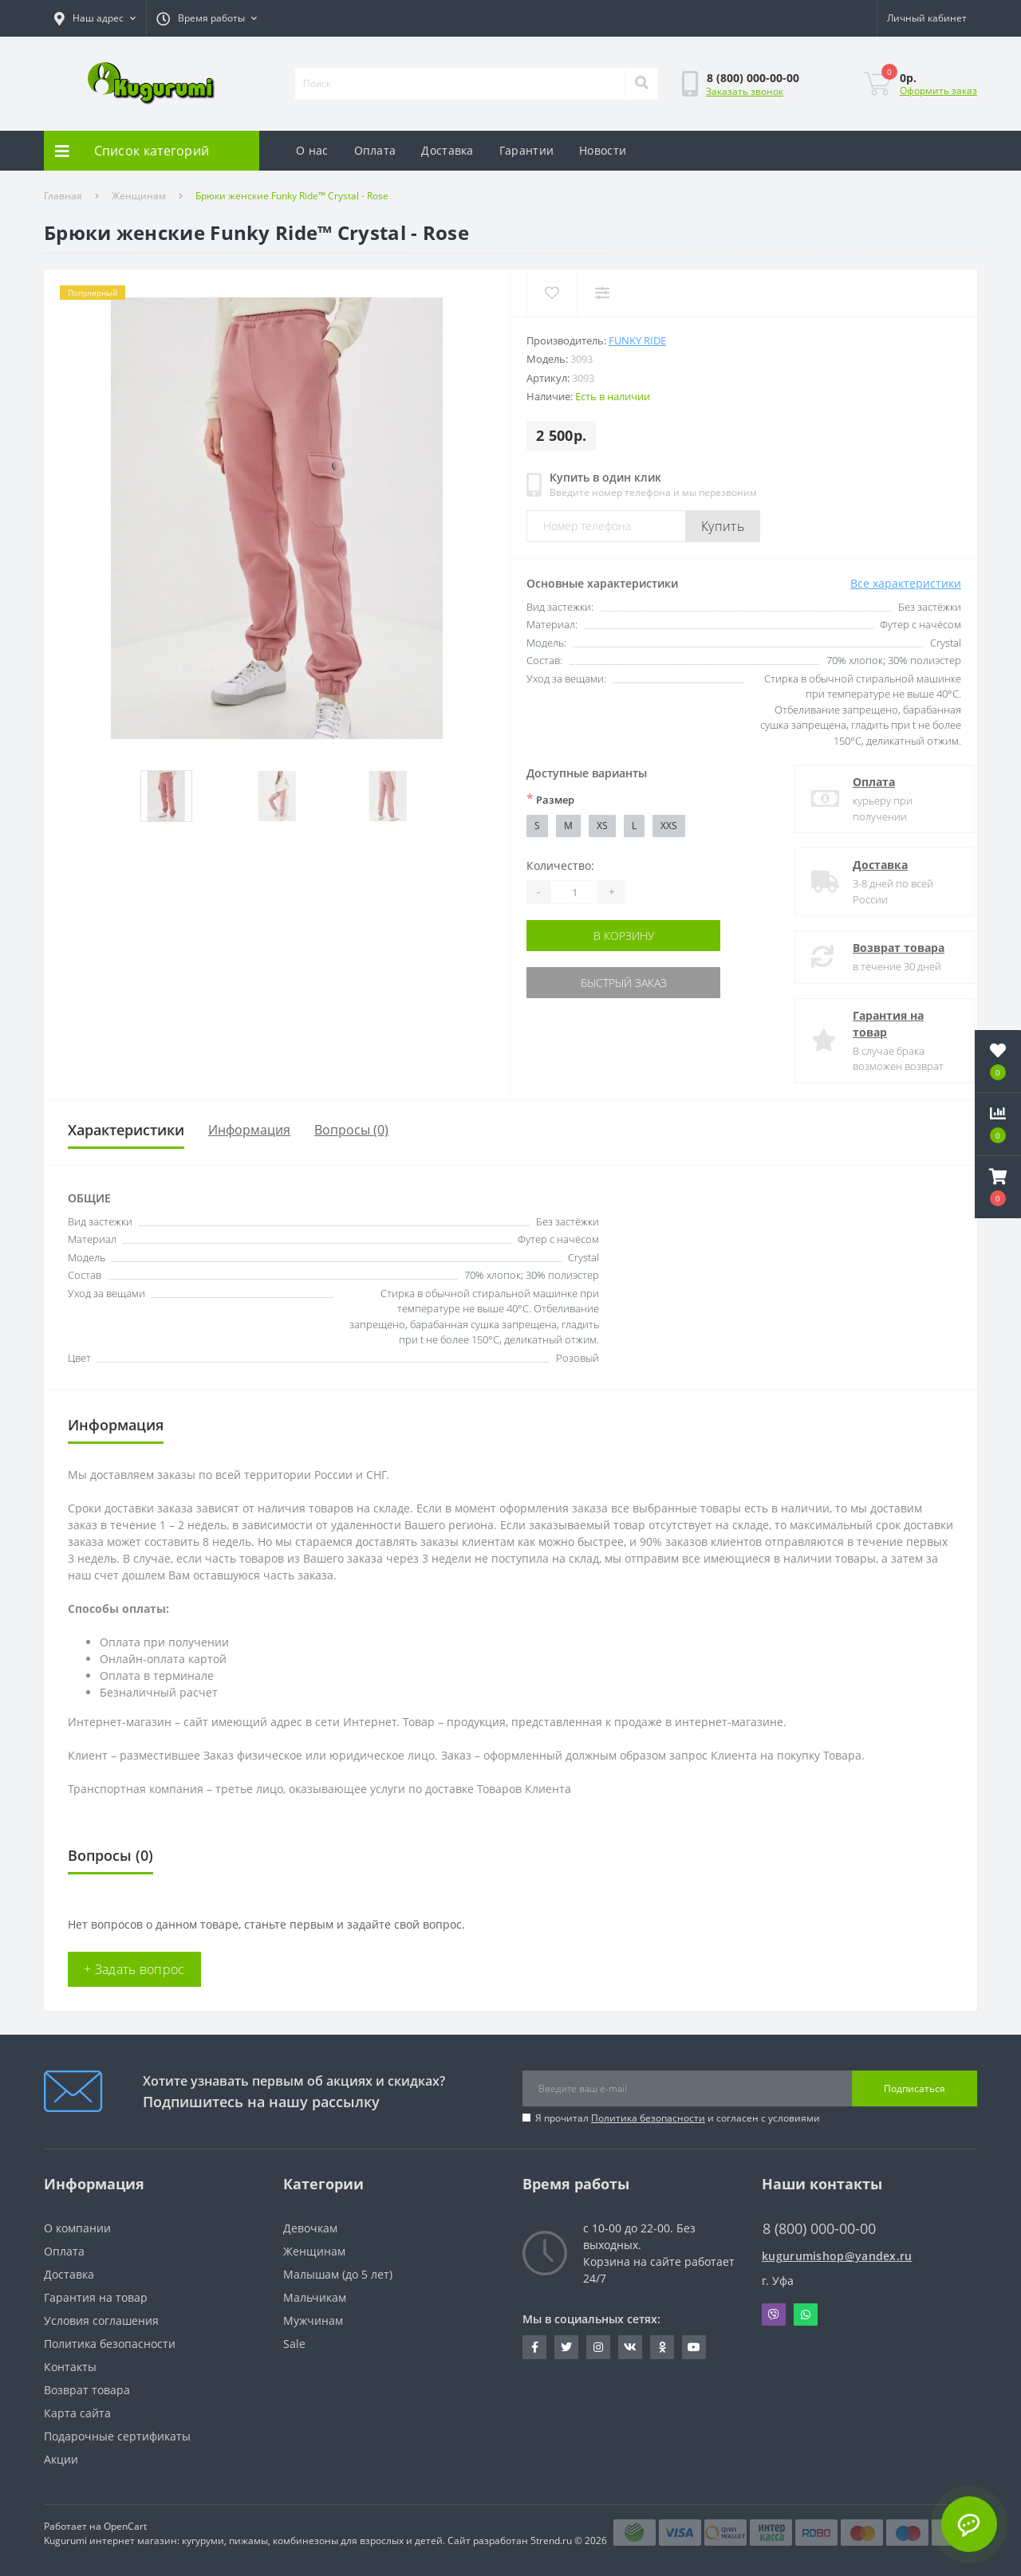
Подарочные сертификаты (117, 2436)
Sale (294, 2343)
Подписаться (914, 2088)
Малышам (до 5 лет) (337, 2274)
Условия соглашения (101, 2320)
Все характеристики (905, 583)
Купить (722, 526)
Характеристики (126, 1129)
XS (602, 825)
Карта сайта (77, 2413)
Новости (602, 150)
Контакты (70, 2366)
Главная (63, 196)
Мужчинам (313, 2320)
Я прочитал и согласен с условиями (677, 2118)
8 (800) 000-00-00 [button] (819, 2229)
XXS (668, 825)
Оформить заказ (938, 90)
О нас (312, 150)
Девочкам (310, 2228)
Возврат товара (885, 947)
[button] (206, 18)
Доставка (447, 150)
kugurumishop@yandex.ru (837, 2255)
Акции (61, 2459)
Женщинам (139, 196)
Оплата (375, 150)
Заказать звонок (744, 91)
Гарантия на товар (874, 1024)
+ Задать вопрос (134, 1969)
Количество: (560, 865)
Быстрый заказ (624, 982)
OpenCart (125, 2526)
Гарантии (526, 150)
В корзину (623, 935)
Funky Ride (637, 340)
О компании (77, 2228)
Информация (249, 1130)
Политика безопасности (648, 2118)
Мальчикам (314, 2297)
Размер (550, 799)
